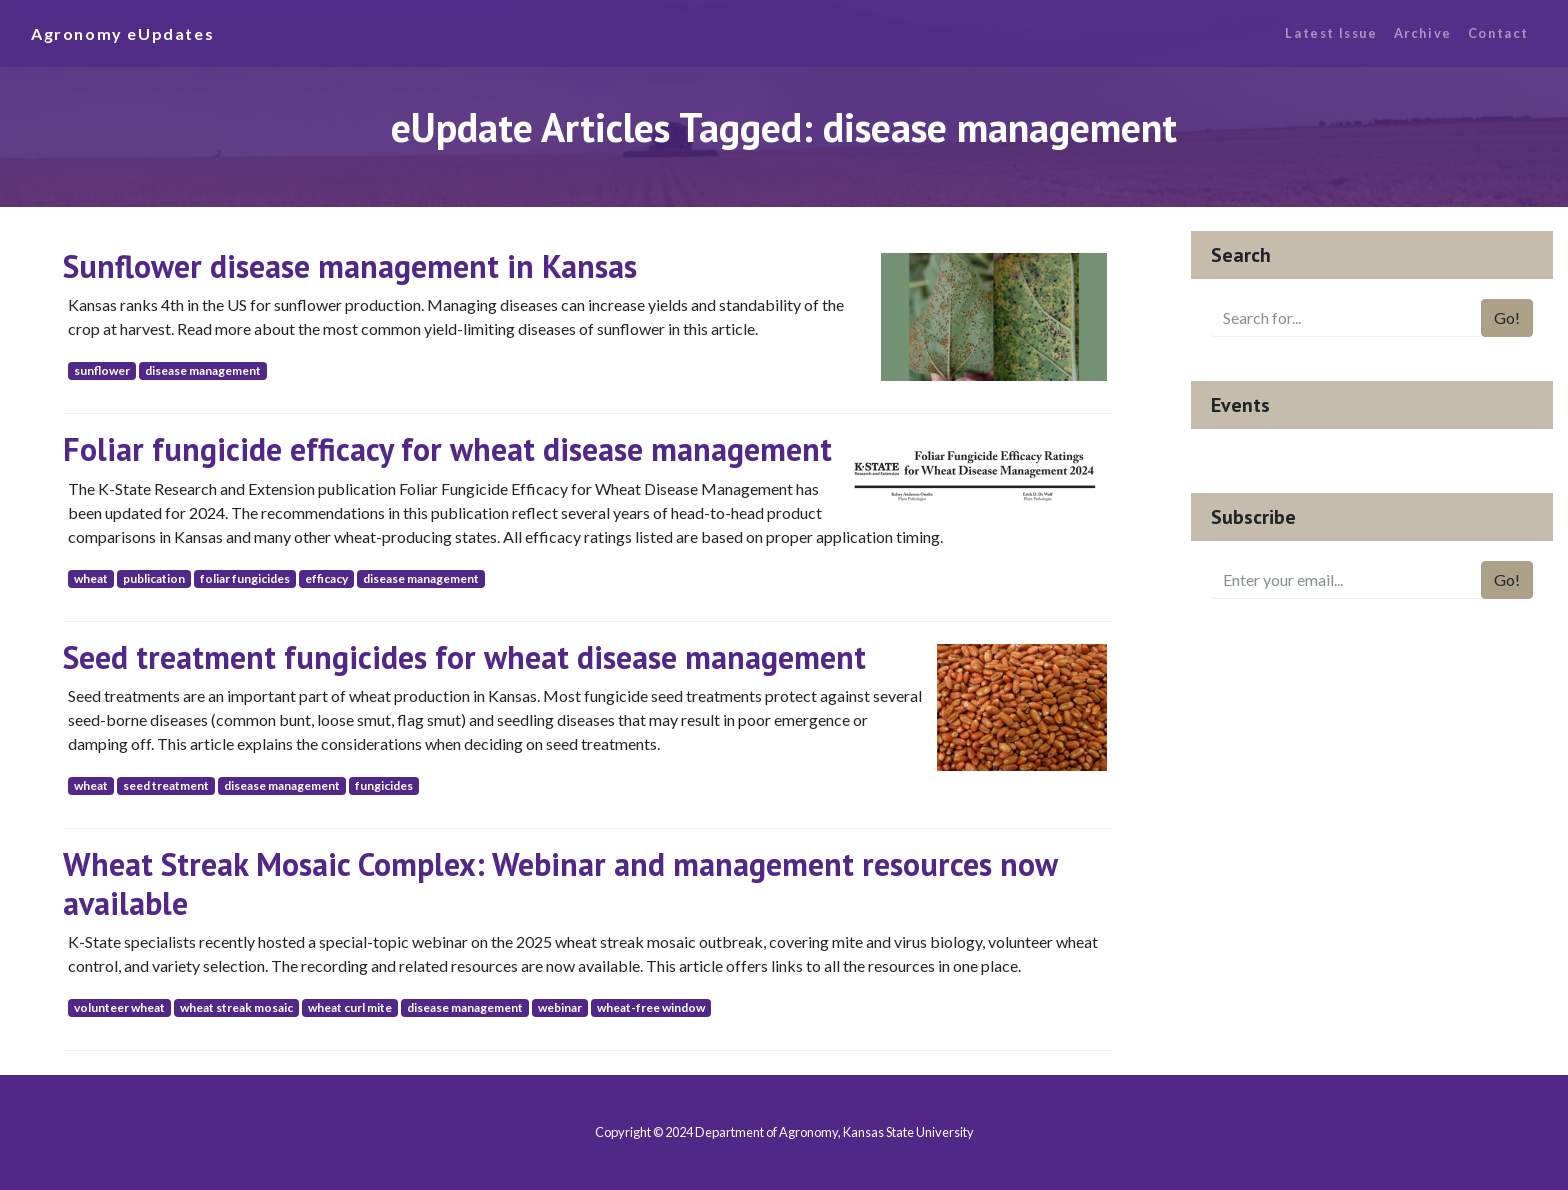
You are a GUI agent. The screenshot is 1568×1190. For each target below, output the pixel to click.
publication (154, 578)
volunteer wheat (119, 1007)
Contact (1498, 33)
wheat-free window (651, 1007)
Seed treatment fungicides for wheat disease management (464, 657)
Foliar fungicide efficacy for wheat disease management (447, 449)
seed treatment (166, 785)
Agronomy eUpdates (122, 33)
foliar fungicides (245, 578)
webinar (560, 1007)
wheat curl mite (350, 1007)
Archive (1423, 33)
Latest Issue (1331, 33)
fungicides (384, 785)
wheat (91, 578)
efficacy (326, 578)
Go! (1507, 317)
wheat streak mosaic (236, 1007)
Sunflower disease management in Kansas (350, 266)
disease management (203, 370)
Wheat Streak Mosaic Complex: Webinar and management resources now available (560, 883)
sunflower (102, 370)
